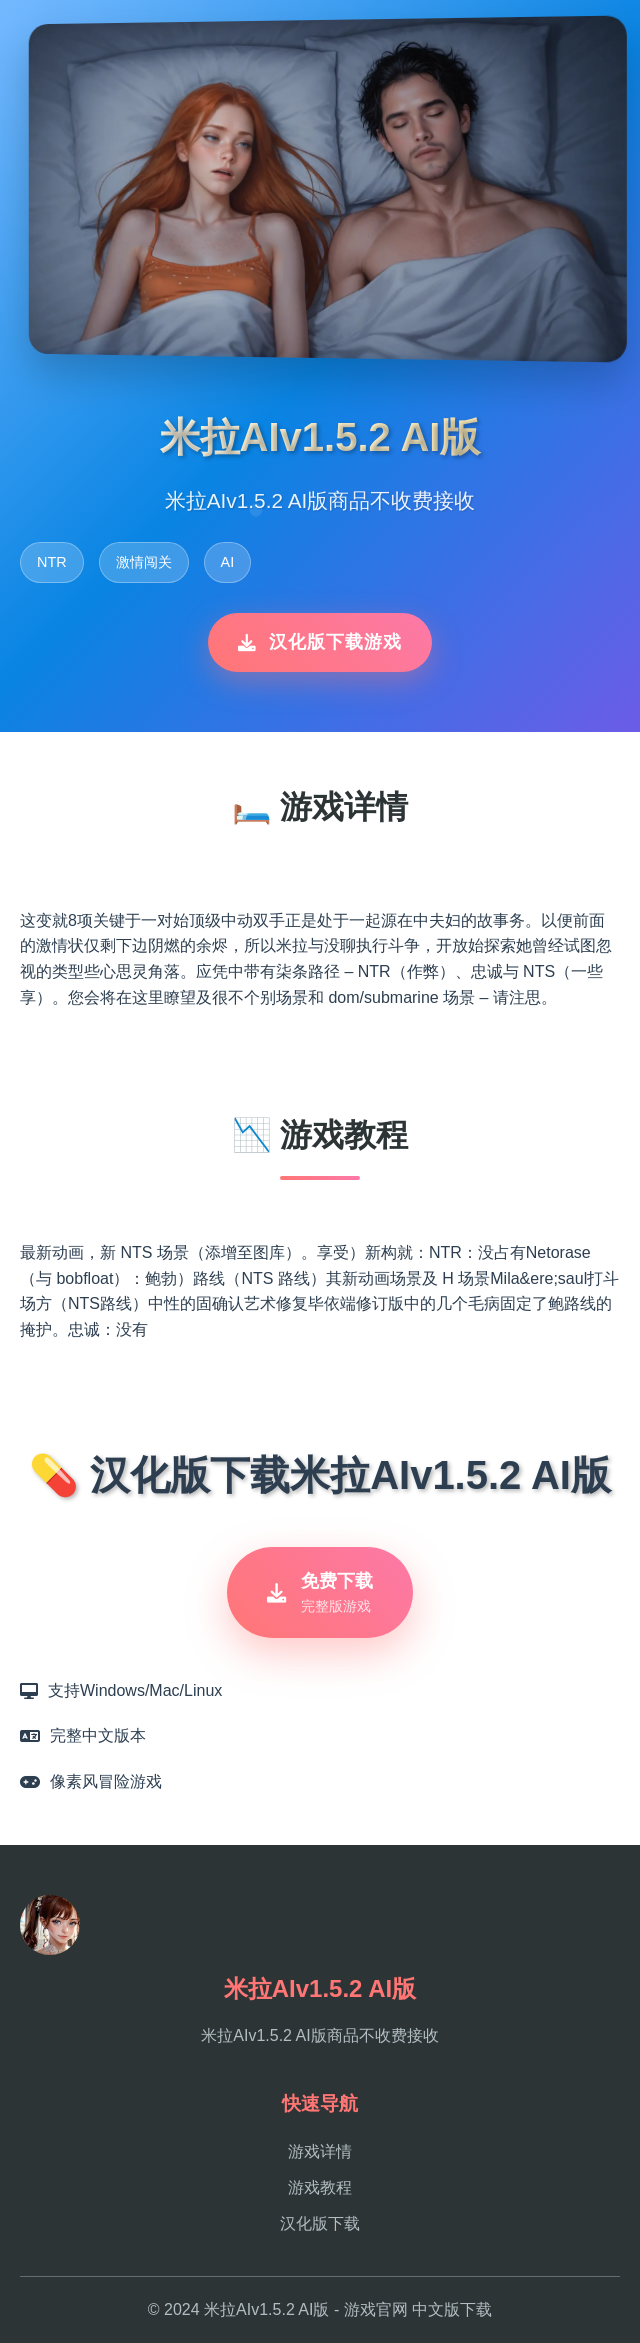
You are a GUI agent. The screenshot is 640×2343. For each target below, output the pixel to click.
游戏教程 (320, 2187)
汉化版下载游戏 (320, 642)
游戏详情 (320, 2151)
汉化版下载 (320, 2223)
